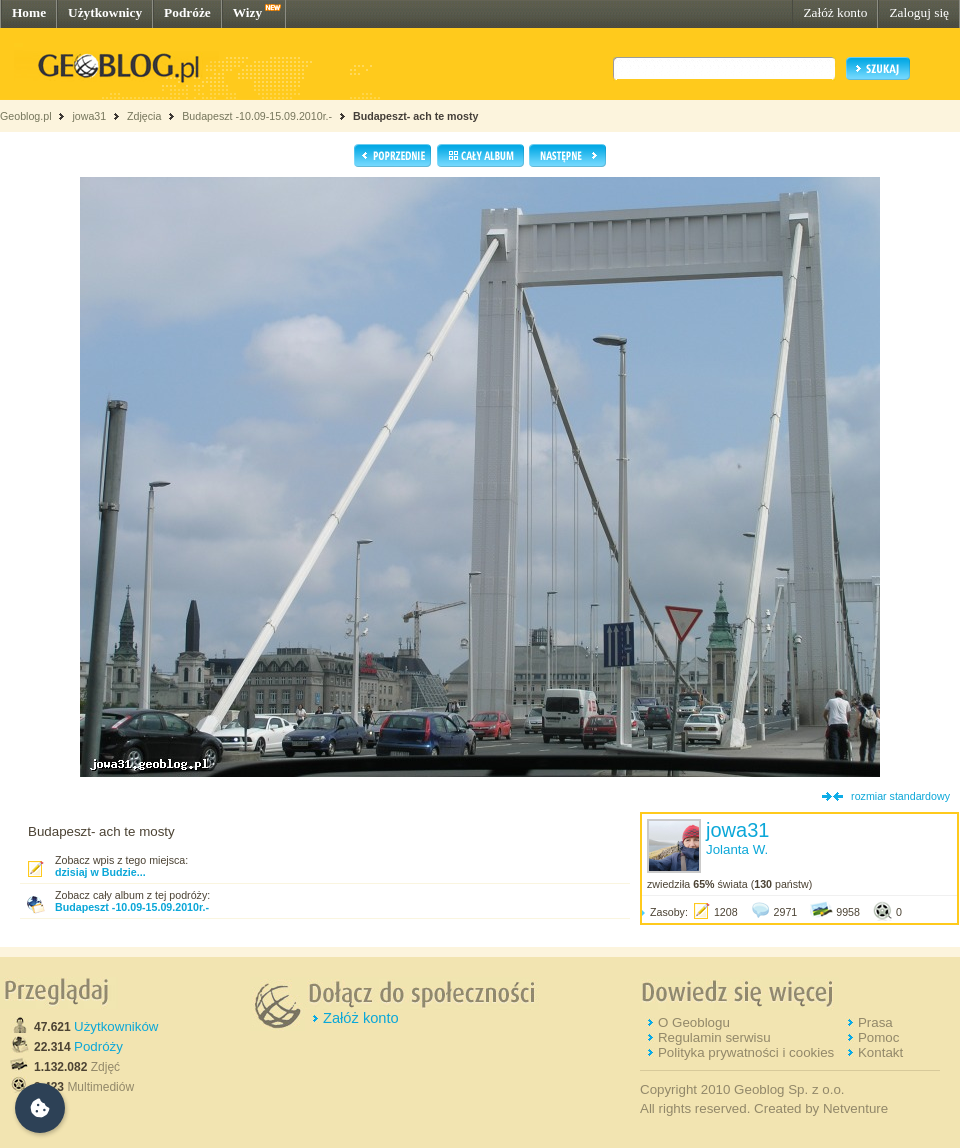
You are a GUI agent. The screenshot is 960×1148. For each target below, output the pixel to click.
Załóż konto (835, 12)
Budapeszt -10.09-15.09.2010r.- (258, 116)
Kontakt (880, 1052)
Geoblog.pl (26, 116)
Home (29, 12)
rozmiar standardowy (900, 796)
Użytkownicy (105, 12)
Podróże (187, 12)
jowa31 (89, 116)
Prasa (875, 1022)
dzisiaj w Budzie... (100, 872)
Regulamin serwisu (714, 1037)
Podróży (98, 1046)
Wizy (247, 12)
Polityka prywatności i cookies (746, 1052)
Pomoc (878, 1037)
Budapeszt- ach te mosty (416, 116)
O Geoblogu (694, 1022)
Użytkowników (116, 1026)
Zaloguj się (919, 12)
